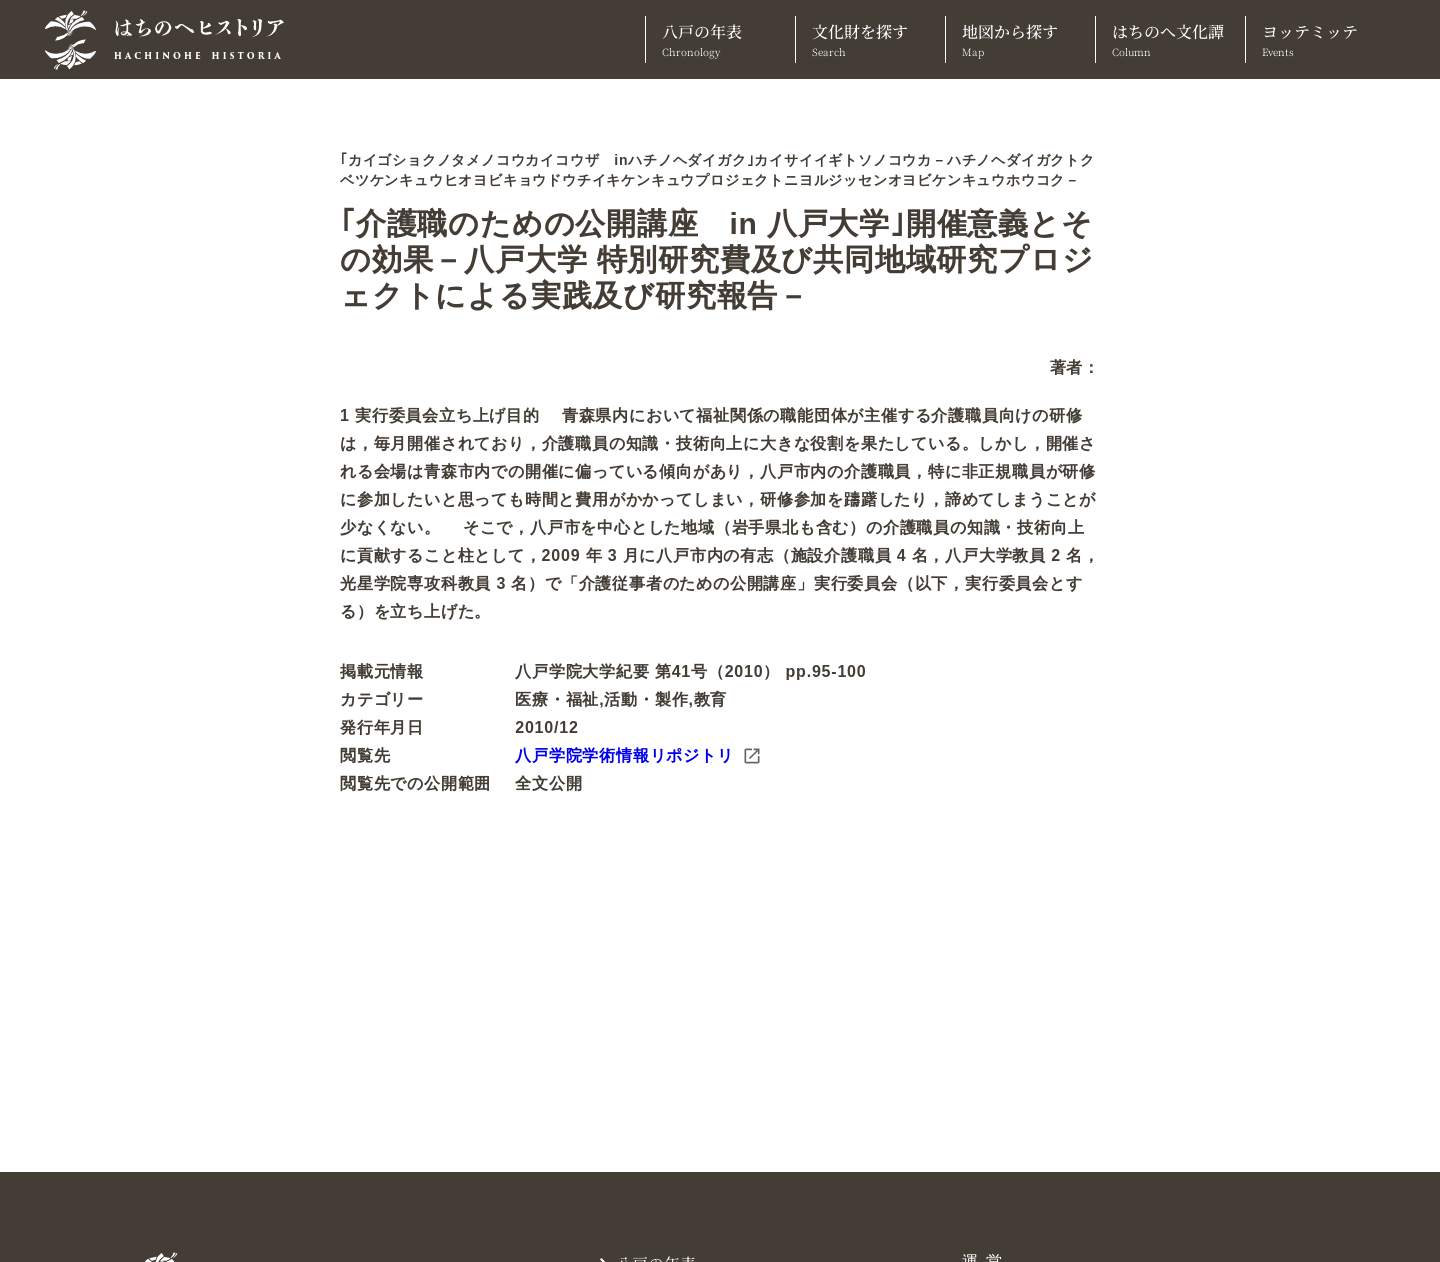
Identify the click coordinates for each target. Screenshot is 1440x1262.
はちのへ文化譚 (1170, 39)
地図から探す (1020, 39)
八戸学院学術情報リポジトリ (638, 756)
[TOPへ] (172, 40)
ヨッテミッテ (1320, 39)
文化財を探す (870, 39)
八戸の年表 (720, 39)
